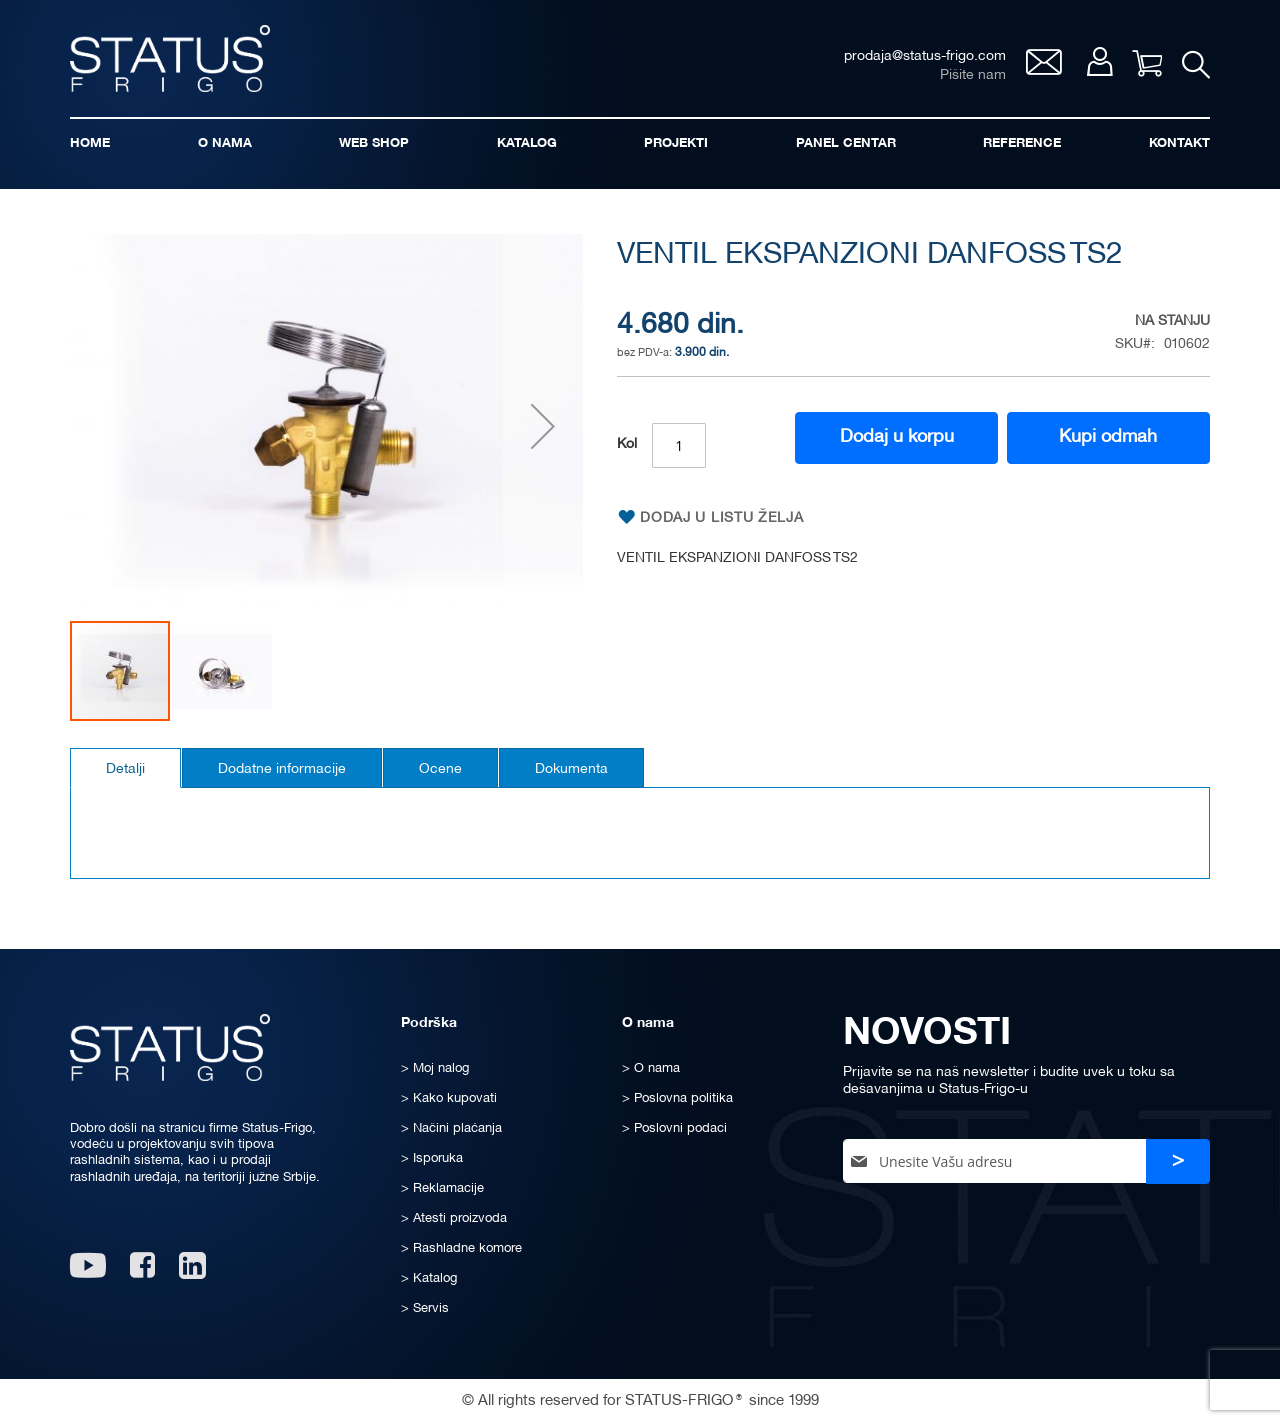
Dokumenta (571, 769)
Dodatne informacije (282, 769)
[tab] (125, 768)
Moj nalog (1099, 61)
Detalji (125, 769)
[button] (543, 426)
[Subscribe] (1178, 1161)
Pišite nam (973, 75)
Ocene (440, 769)
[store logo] (170, 58)
